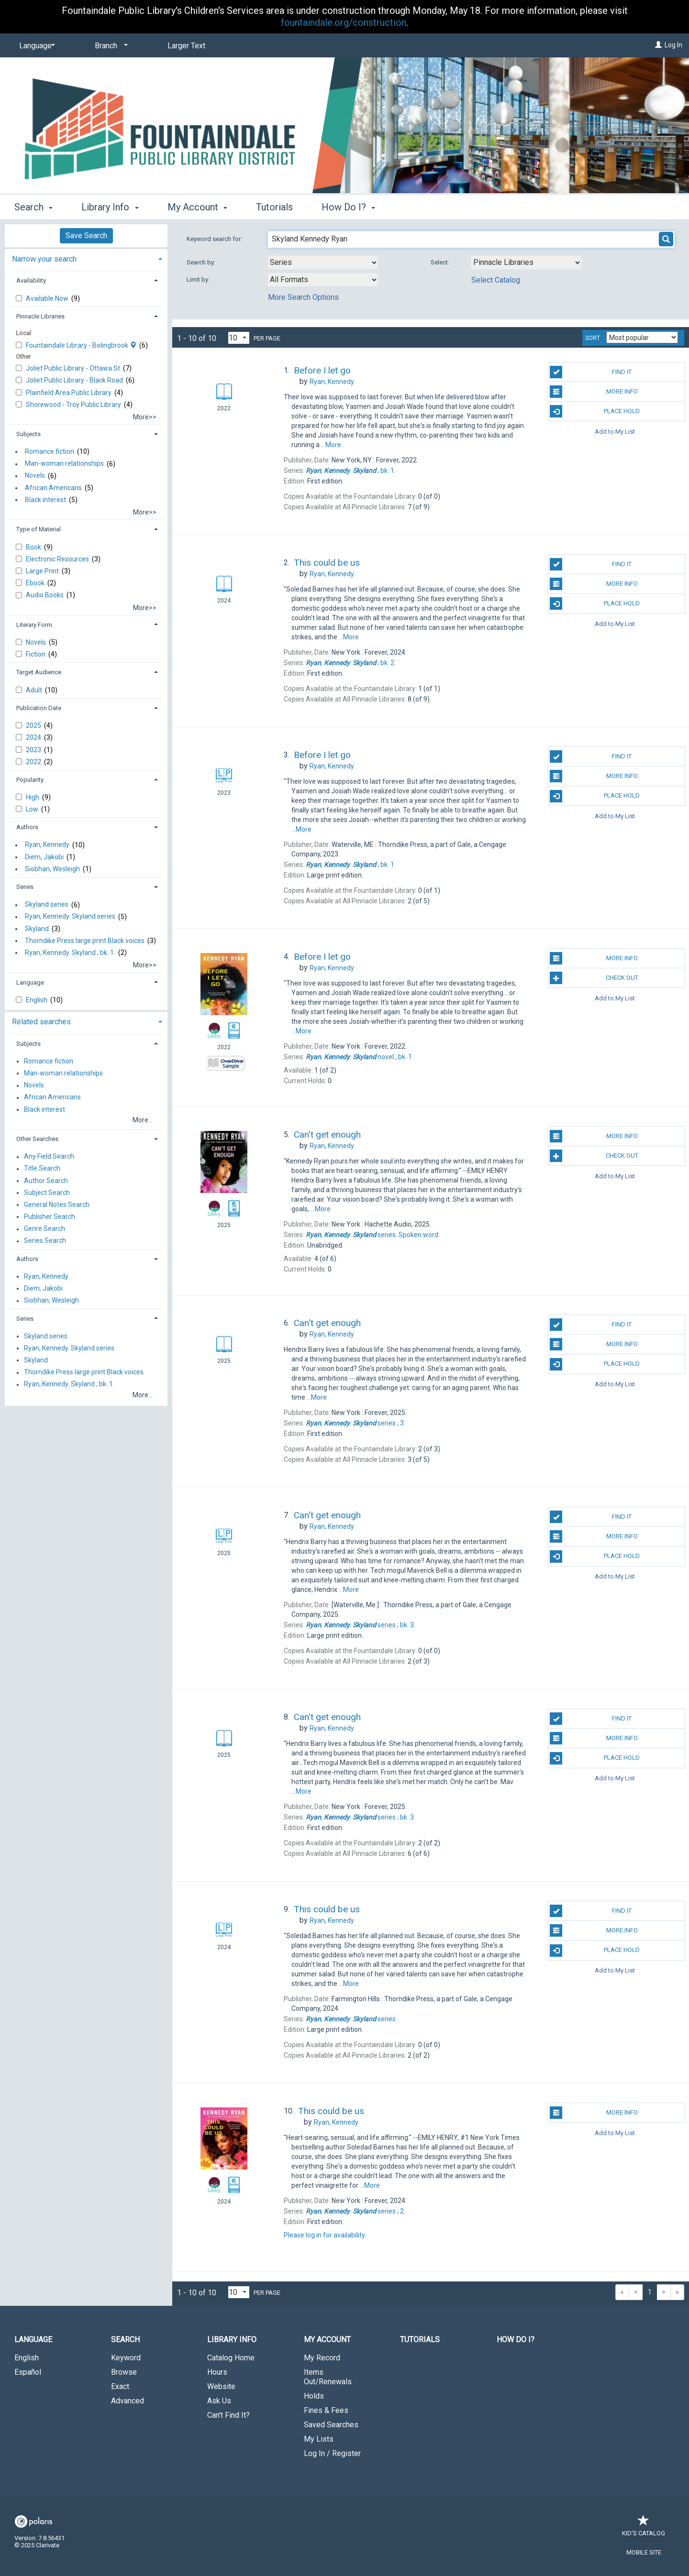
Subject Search (47, 1192)
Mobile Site (643, 2552)
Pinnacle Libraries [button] (40, 316)
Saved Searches (331, 2424)
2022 (34, 762)
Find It (591, 372)
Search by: (202, 262)
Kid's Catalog (643, 2528)
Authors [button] (27, 827)
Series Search (45, 1241)
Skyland (37, 928)
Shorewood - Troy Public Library (74, 404)
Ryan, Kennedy (47, 845)
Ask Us (219, 2400)
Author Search (46, 1180)
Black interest (45, 500)
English (37, 1000)
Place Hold (595, 411)
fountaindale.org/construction (343, 22)
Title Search (42, 1169)
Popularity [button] (30, 779)
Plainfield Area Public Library (69, 392)
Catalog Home (231, 2357)
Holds (314, 2396)
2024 (34, 737)
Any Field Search (49, 1157)
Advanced (127, 2400)
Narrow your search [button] (44, 258)
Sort (592, 338)
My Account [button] (197, 207)
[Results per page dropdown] (238, 338)
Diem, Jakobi (44, 857)
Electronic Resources (58, 559)
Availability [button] (31, 280)
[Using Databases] (526, 262)
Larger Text (186, 45)
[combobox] (323, 262)
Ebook (36, 583)
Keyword (126, 2357)
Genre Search (44, 1229)
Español (27, 2372)
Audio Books (45, 595)
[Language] (35, 45)
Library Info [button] (109, 207)
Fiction (36, 654)
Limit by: (199, 279)
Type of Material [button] (38, 529)
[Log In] (658, 45)
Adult (35, 690)
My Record (322, 2357)
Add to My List (615, 431)
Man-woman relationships (64, 464)
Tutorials (274, 207)
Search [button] (33, 207)
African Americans (53, 488)
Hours (217, 2372)
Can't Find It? (228, 2415)
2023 (34, 750)
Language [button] (30, 982)
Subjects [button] (28, 434)
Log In (673, 45)
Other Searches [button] (37, 1138)
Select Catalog (495, 280)
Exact (120, 2386)
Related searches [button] (41, 1021)
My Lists (318, 2439)
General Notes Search (56, 1204)
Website (221, 2386)
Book (34, 547)
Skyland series (46, 905)
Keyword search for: (215, 238)
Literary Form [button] (34, 624)
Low (33, 809)
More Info (593, 391)
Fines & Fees (326, 2410)
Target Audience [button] (38, 672)
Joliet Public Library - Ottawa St (74, 368)
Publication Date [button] (38, 708)
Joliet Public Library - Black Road (75, 380)
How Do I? (515, 2339)
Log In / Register (332, 2453)
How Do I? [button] (348, 207)
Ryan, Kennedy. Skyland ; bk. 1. (70, 952)
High (33, 797)
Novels (35, 476)
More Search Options (303, 297)
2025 (34, 725)
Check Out (594, 978)
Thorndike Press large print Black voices (84, 940)
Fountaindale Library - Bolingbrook (82, 345)
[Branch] (109, 45)
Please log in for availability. (325, 2235)
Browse (124, 2372)
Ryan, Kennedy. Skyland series (70, 917)
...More (331, 445)
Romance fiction (49, 451)
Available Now (48, 298)
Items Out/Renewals (328, 2377)
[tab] (86, 258)
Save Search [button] (86, 235)
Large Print (43, 571)
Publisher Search (49, 1216)
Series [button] (24, 886)
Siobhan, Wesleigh (52, 869)
